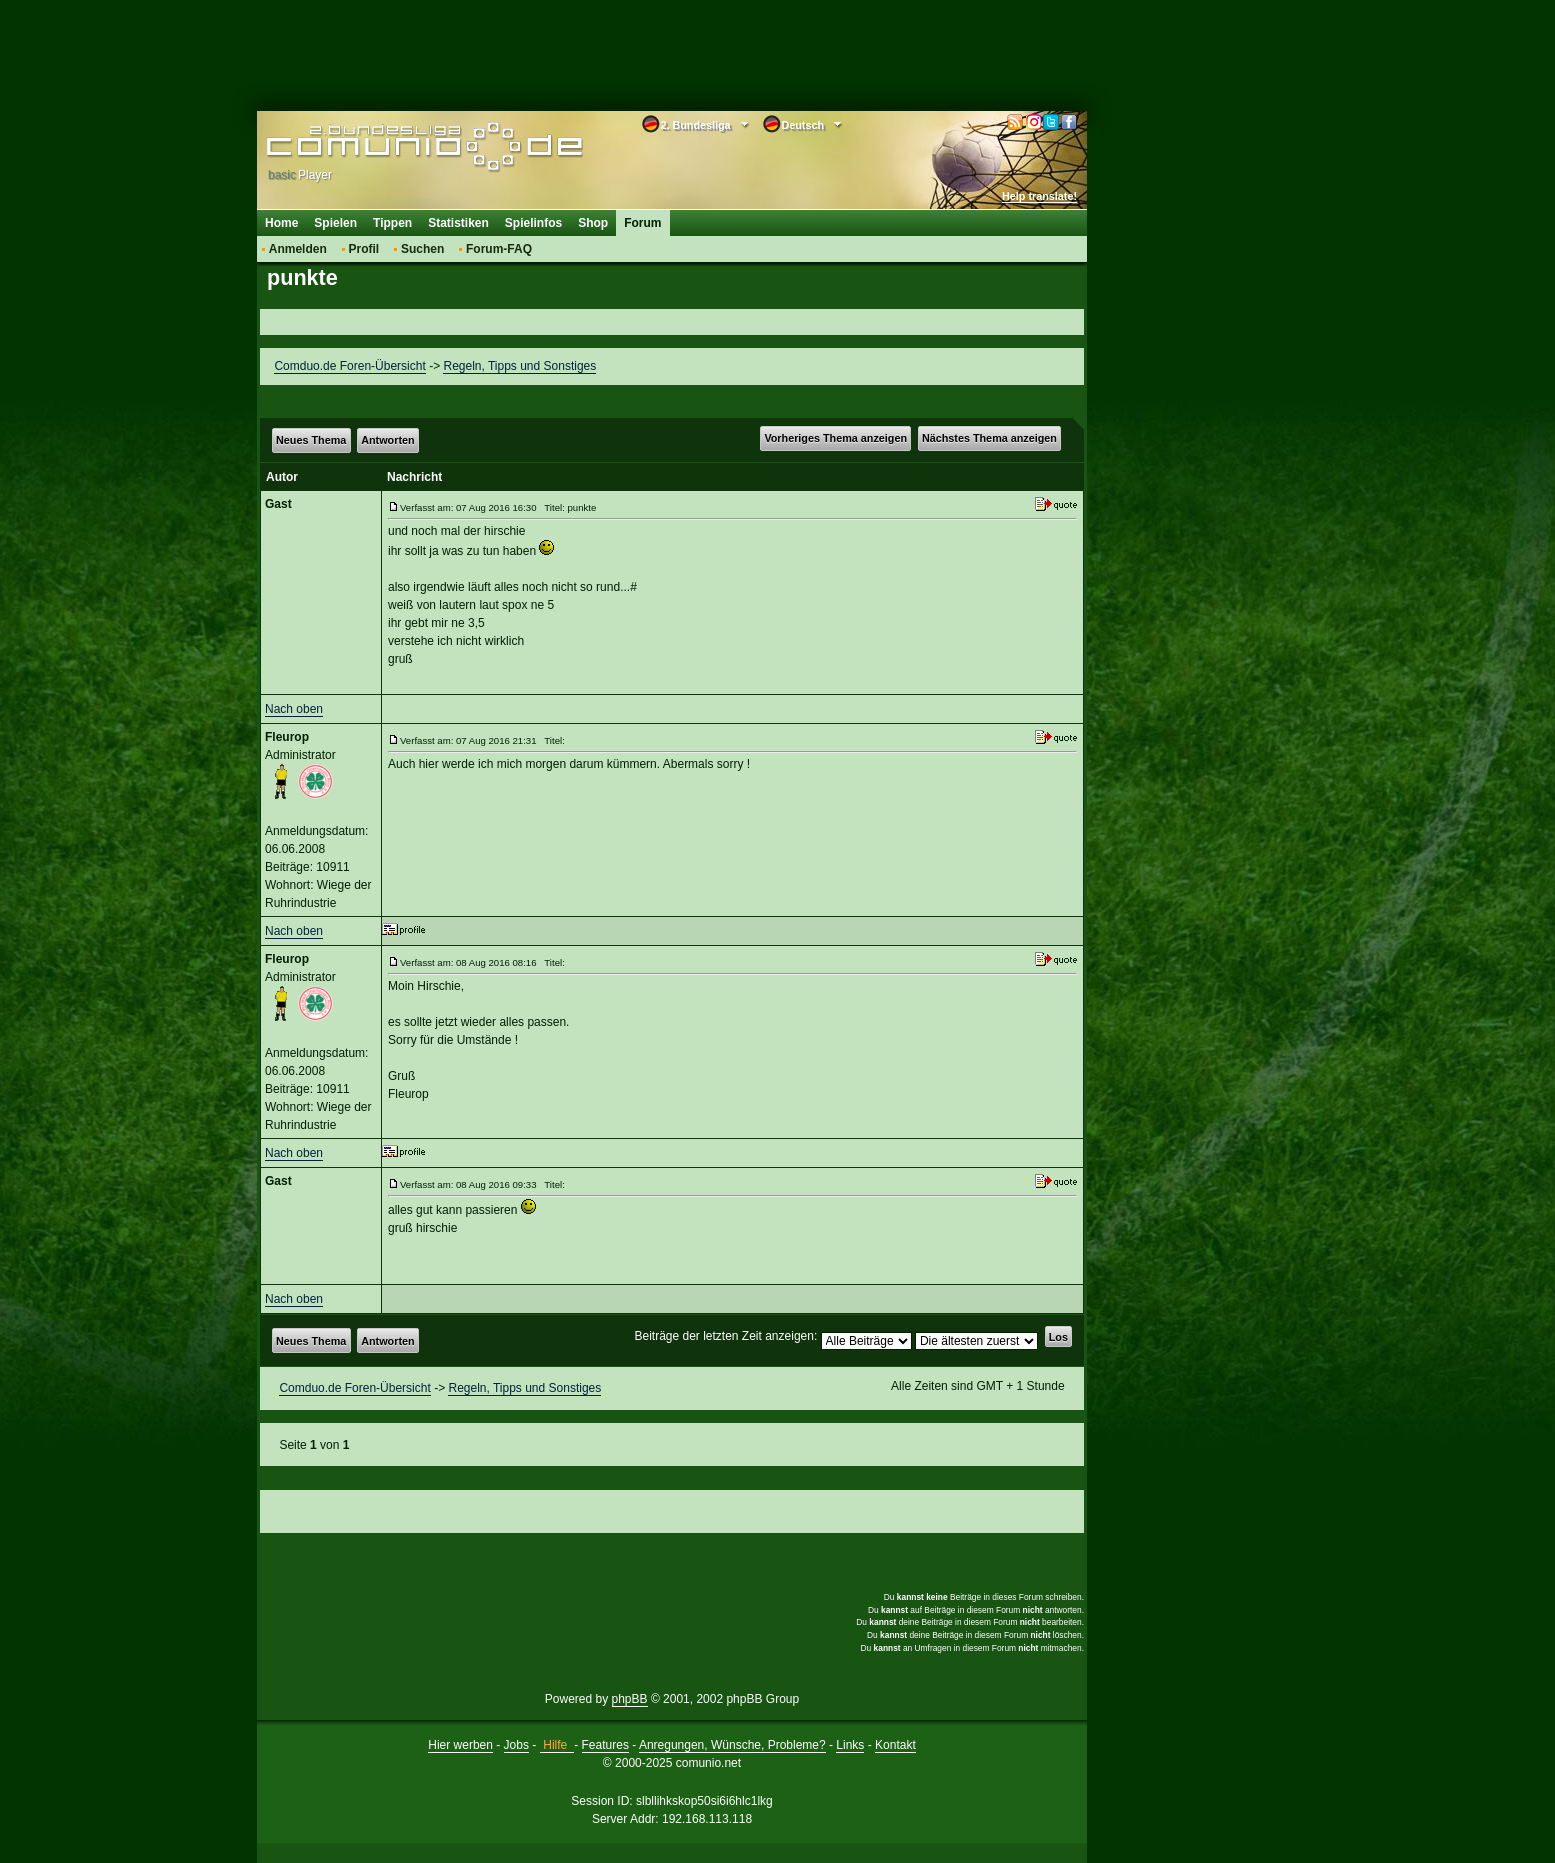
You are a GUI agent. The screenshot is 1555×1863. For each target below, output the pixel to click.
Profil (364, 249)
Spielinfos (533, 223)
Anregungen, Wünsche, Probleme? (732, 1745)
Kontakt (895, 1745)
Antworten (387, 440)
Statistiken (458, 223)
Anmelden (298, 249)
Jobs (516, 1745)
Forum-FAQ (499, 249)
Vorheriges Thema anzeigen (835, 438)
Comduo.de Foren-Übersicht (349, 366)
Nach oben (294, 709)
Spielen (335, 223)
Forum (642, 223)
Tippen (392, 223)
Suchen (422, 249)
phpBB (630, 1699)
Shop (593, 223)
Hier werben (460, 1745)
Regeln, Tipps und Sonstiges (519, 366)
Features (605, 1745)
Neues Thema (311, 440)
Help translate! (1039, 196)
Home (281, 223)
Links (850, 1745)
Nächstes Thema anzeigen (989, 438)
